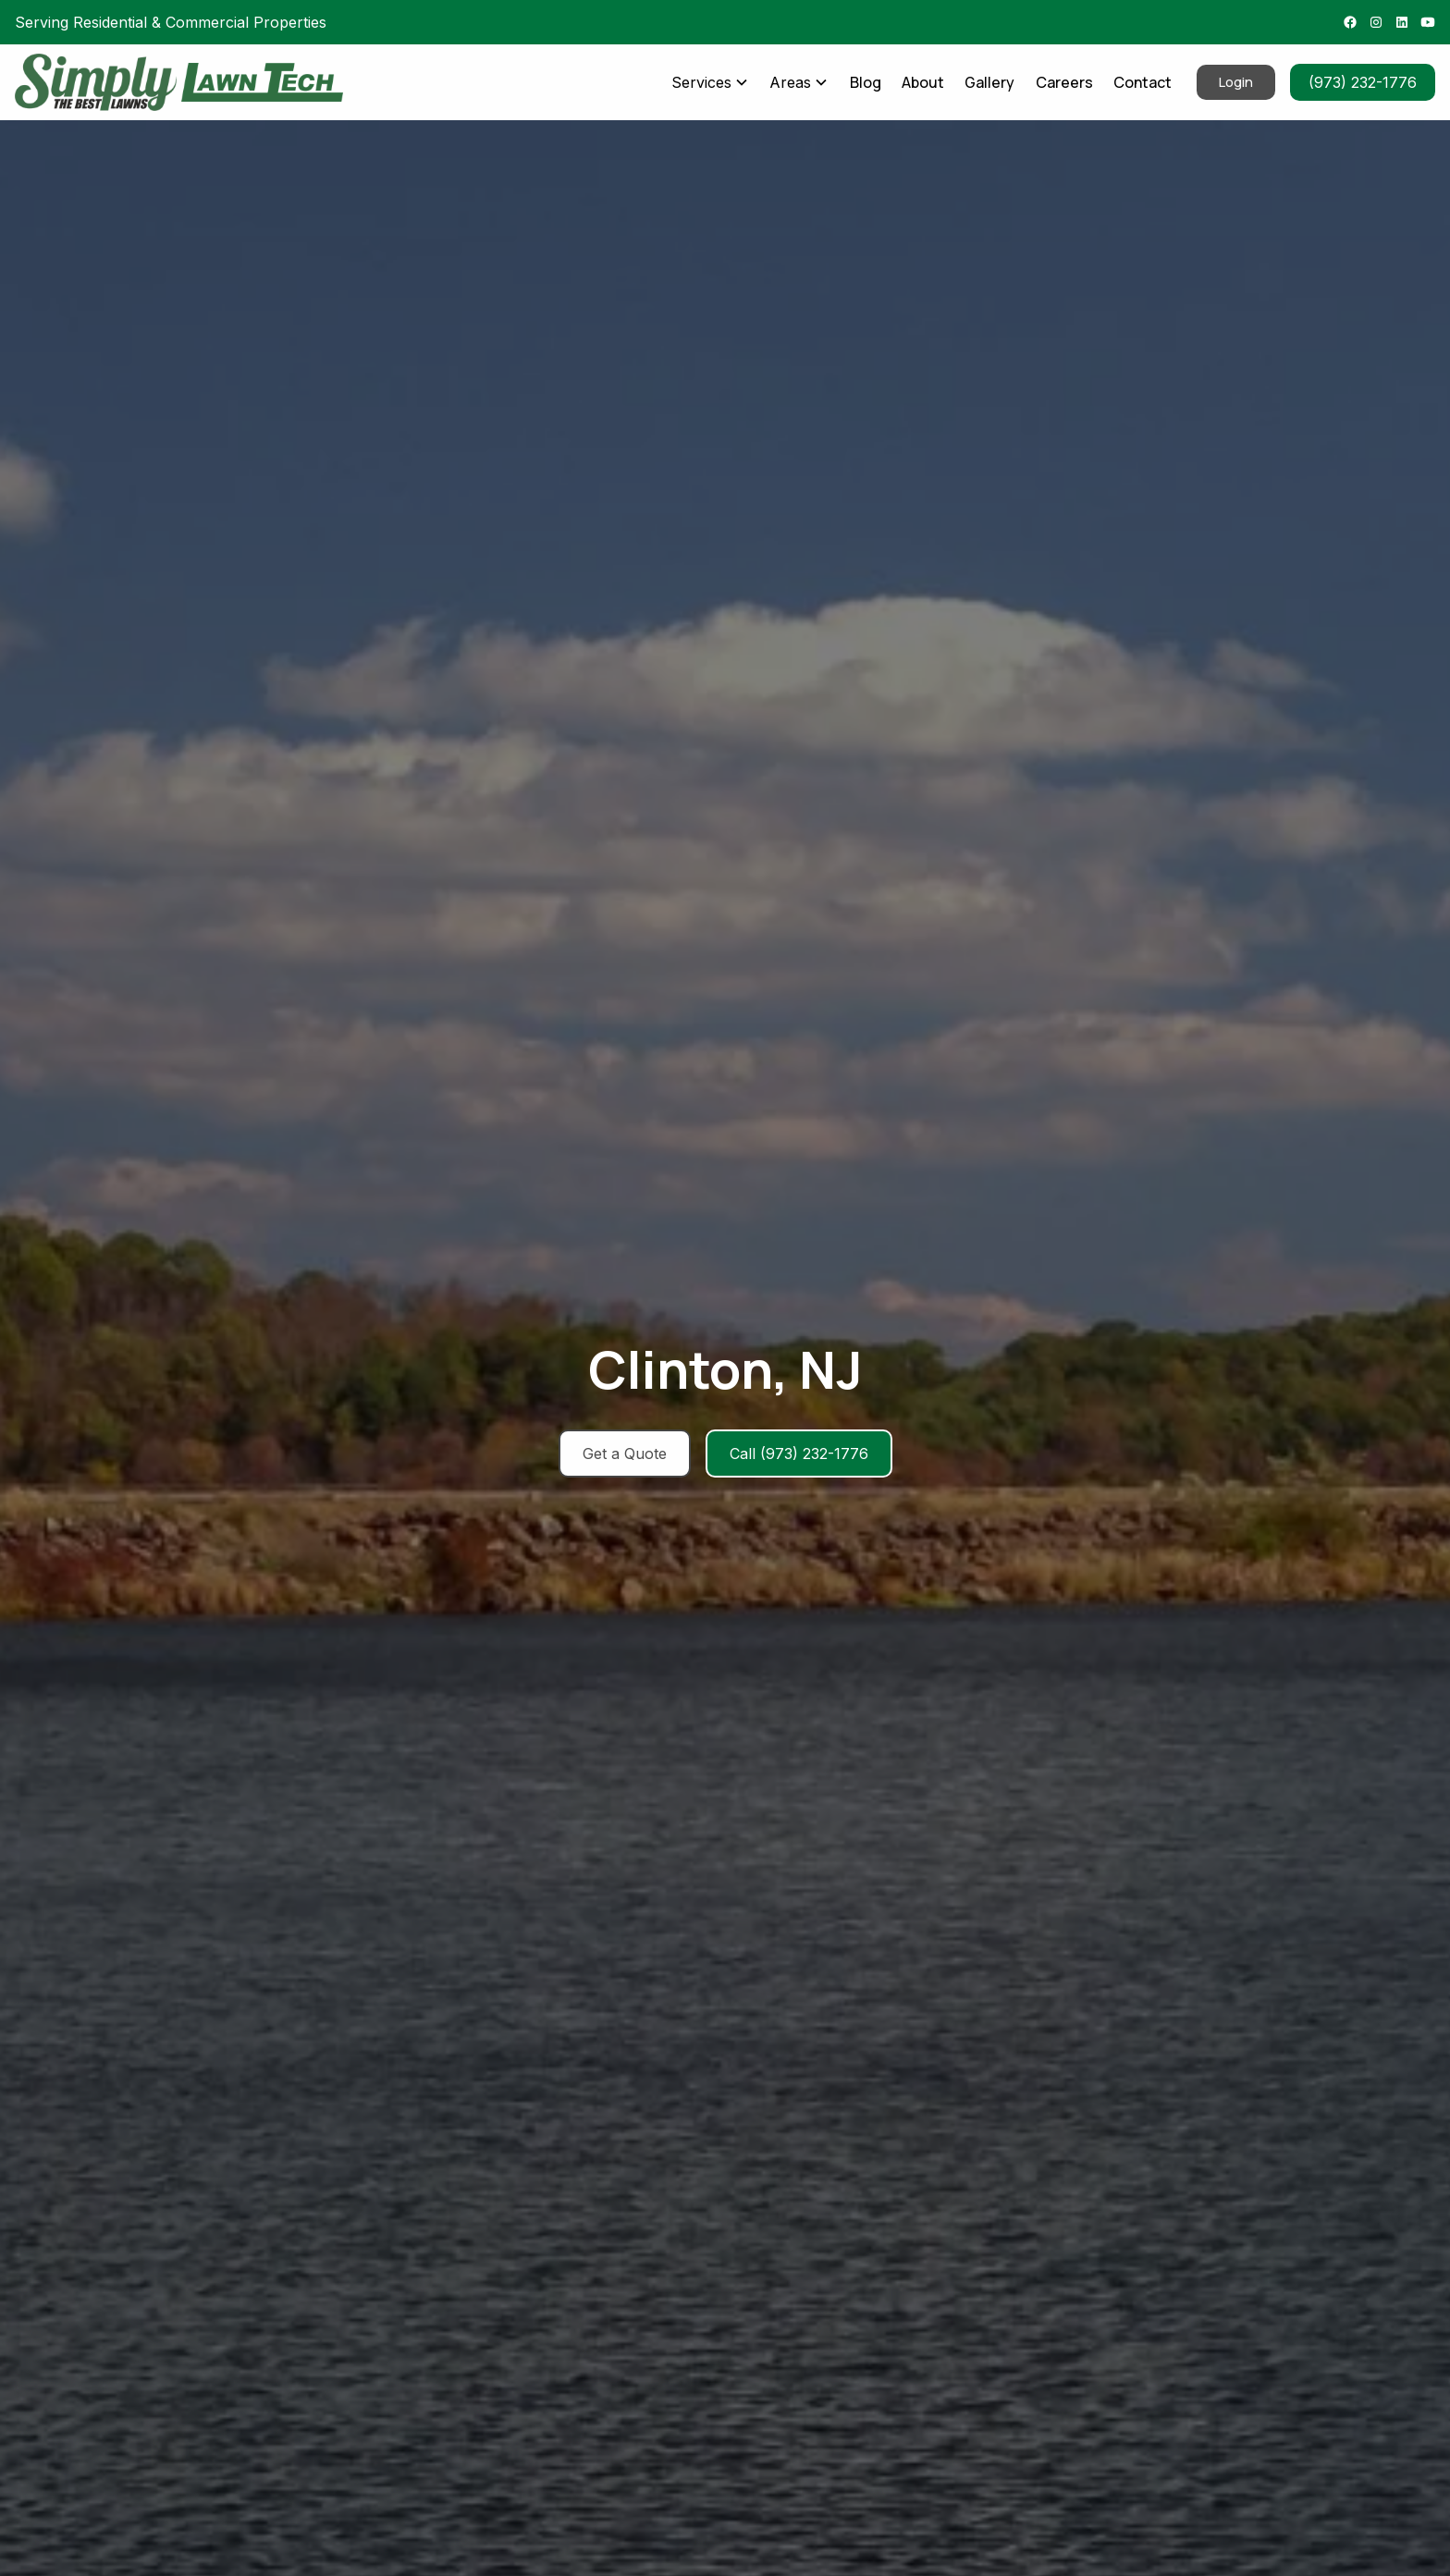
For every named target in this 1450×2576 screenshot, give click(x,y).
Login (1236, 82)
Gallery (989, 82)
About (923, 82)
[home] (96, 82)
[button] (709, 82)
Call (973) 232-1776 (799, 1453)
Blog (865, 82)
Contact (1142, 82)
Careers (1064, 82)
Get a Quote (625, 1453)
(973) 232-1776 (1363, 82)
